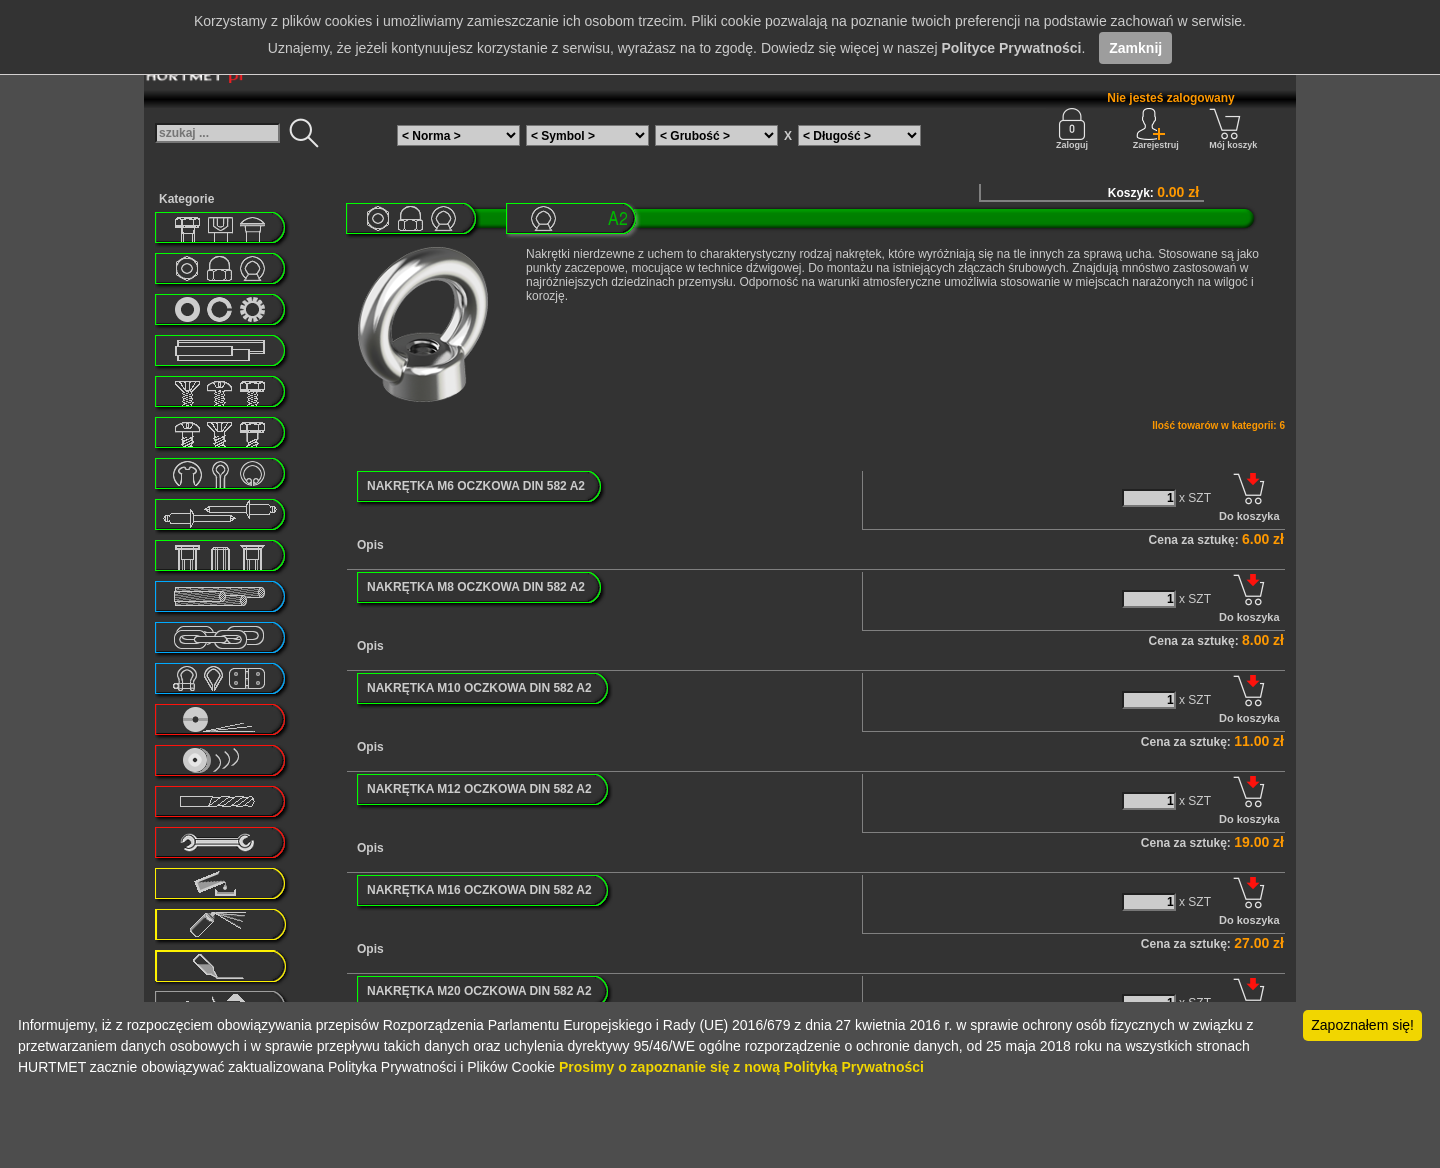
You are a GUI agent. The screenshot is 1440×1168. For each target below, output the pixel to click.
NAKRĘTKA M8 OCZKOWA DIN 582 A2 (476, 587)
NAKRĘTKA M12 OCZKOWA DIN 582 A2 (479, 789)
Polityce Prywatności (1011, 48)
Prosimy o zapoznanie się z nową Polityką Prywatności (741, 1067)
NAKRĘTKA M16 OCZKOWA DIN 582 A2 (479, 890)
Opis (370, 545)
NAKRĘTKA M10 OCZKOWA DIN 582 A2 (479, 688)
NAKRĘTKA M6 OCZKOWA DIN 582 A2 (476, 486)
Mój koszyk (1233, 129)
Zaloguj (1072, 129)
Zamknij (1135, 48)
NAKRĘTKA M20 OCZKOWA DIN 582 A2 (479, 991)
